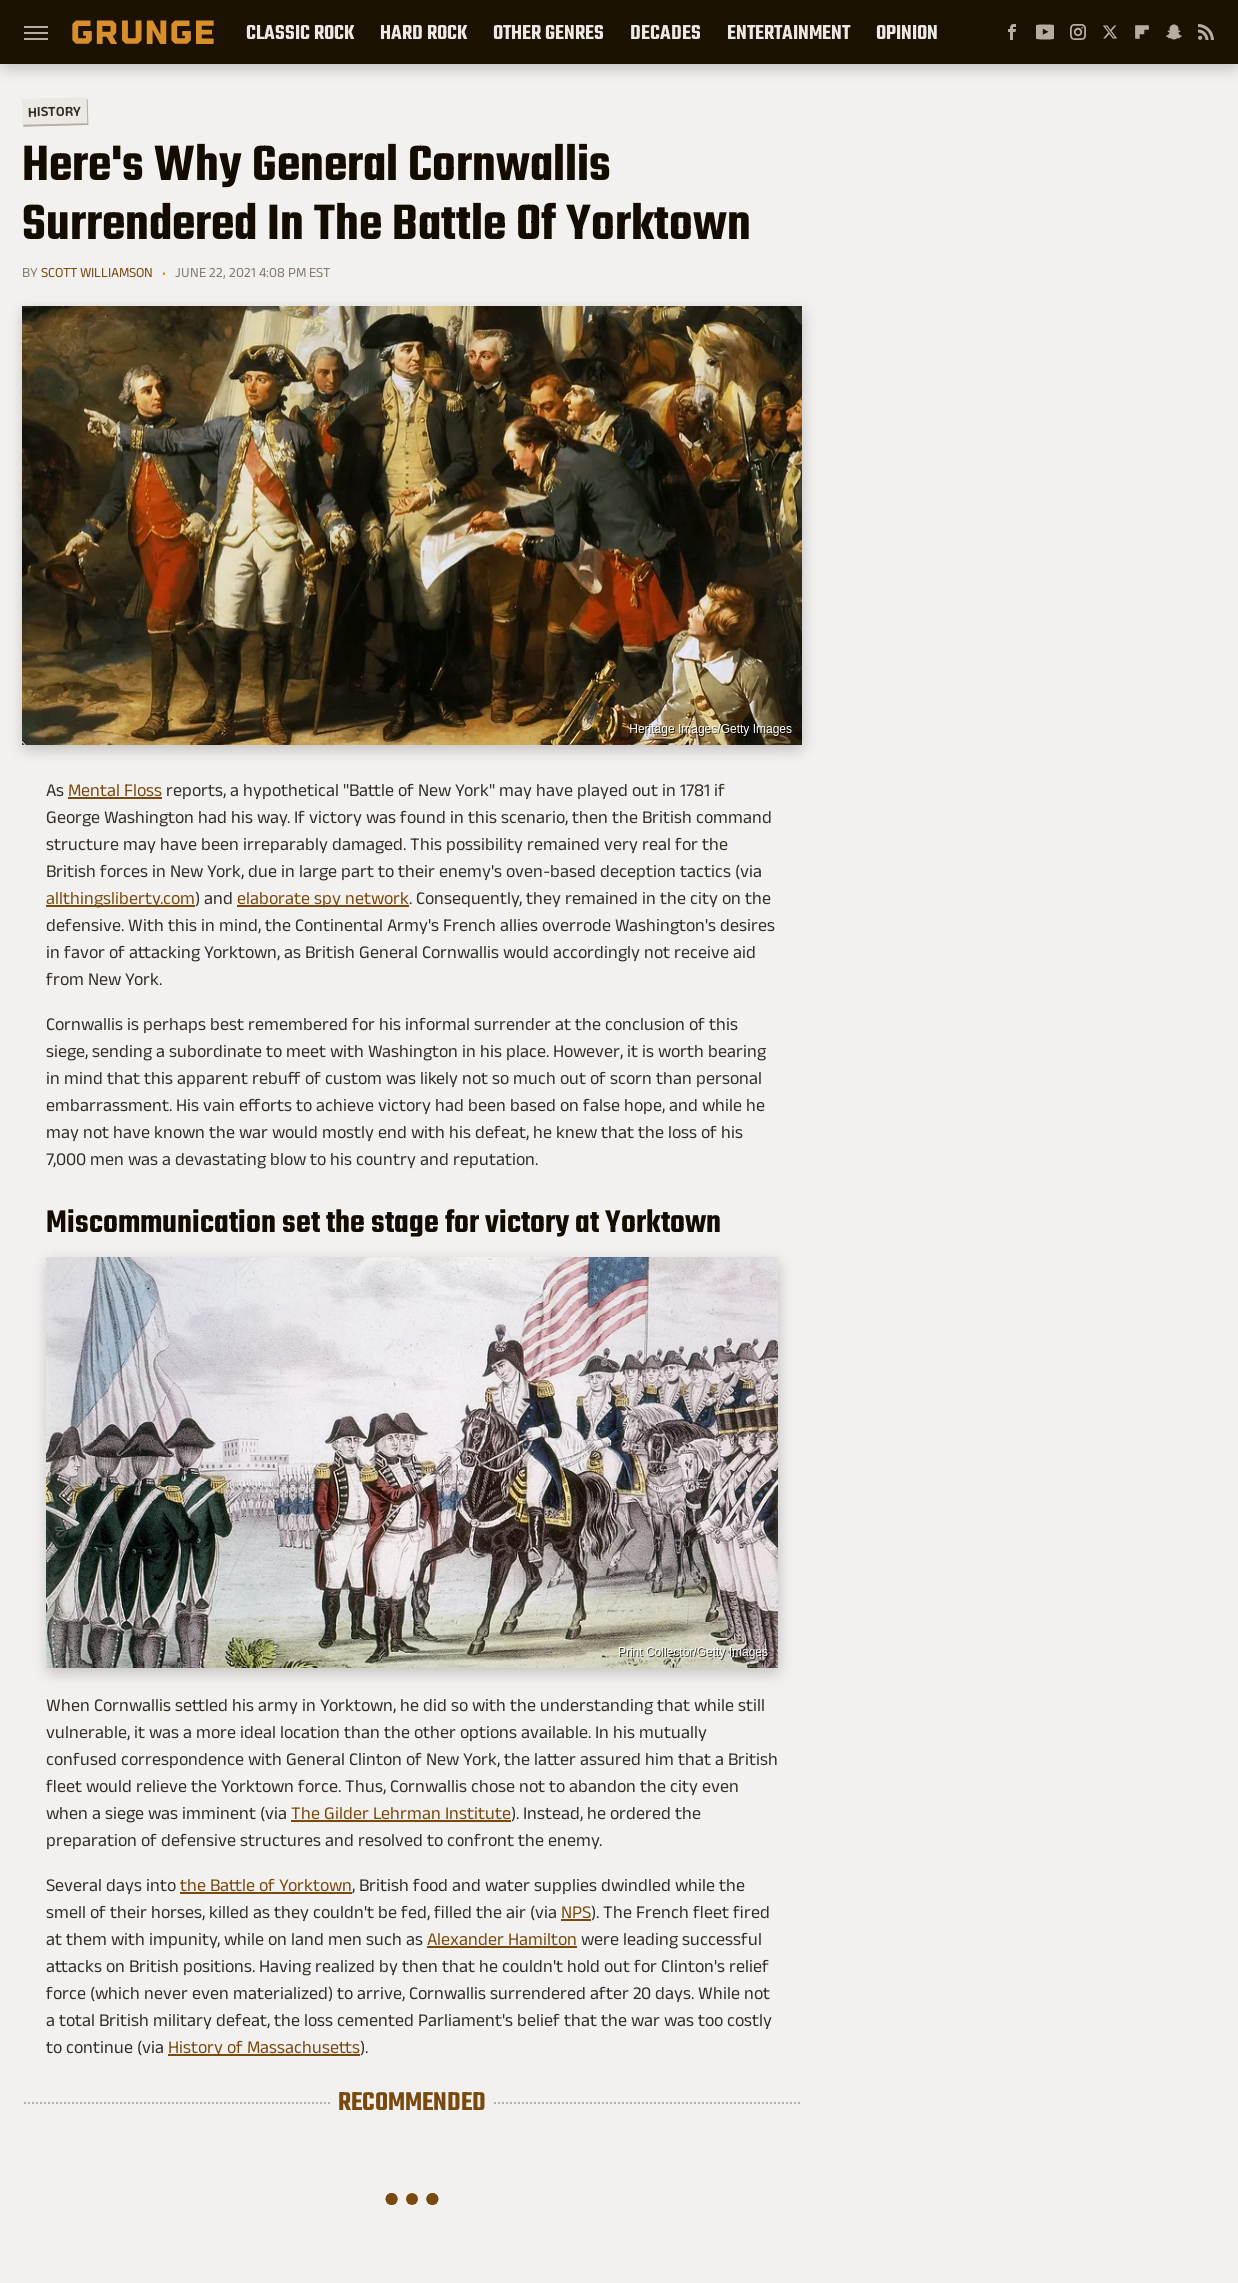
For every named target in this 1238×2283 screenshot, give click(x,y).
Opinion (907, 32)
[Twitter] (1110, 32)
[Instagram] (1078, 32)
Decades (665, 32)
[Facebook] (1012, 32)
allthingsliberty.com (120, 898)
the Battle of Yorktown (266, 1885)
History (54, 110)
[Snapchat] (1174, 32)
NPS (576, 1912)
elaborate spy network (323, 898)
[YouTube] (1045, 32)
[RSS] (1206, 32)
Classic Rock (300, 32)
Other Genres (548, 32)
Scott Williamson (97, 272)
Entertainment (788, 32)
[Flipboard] (1142, 32)
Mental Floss (115, 790)
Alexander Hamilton (502, 1939)
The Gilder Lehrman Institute (401, 1813)
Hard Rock (423, 32)
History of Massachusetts (264, 2047)
